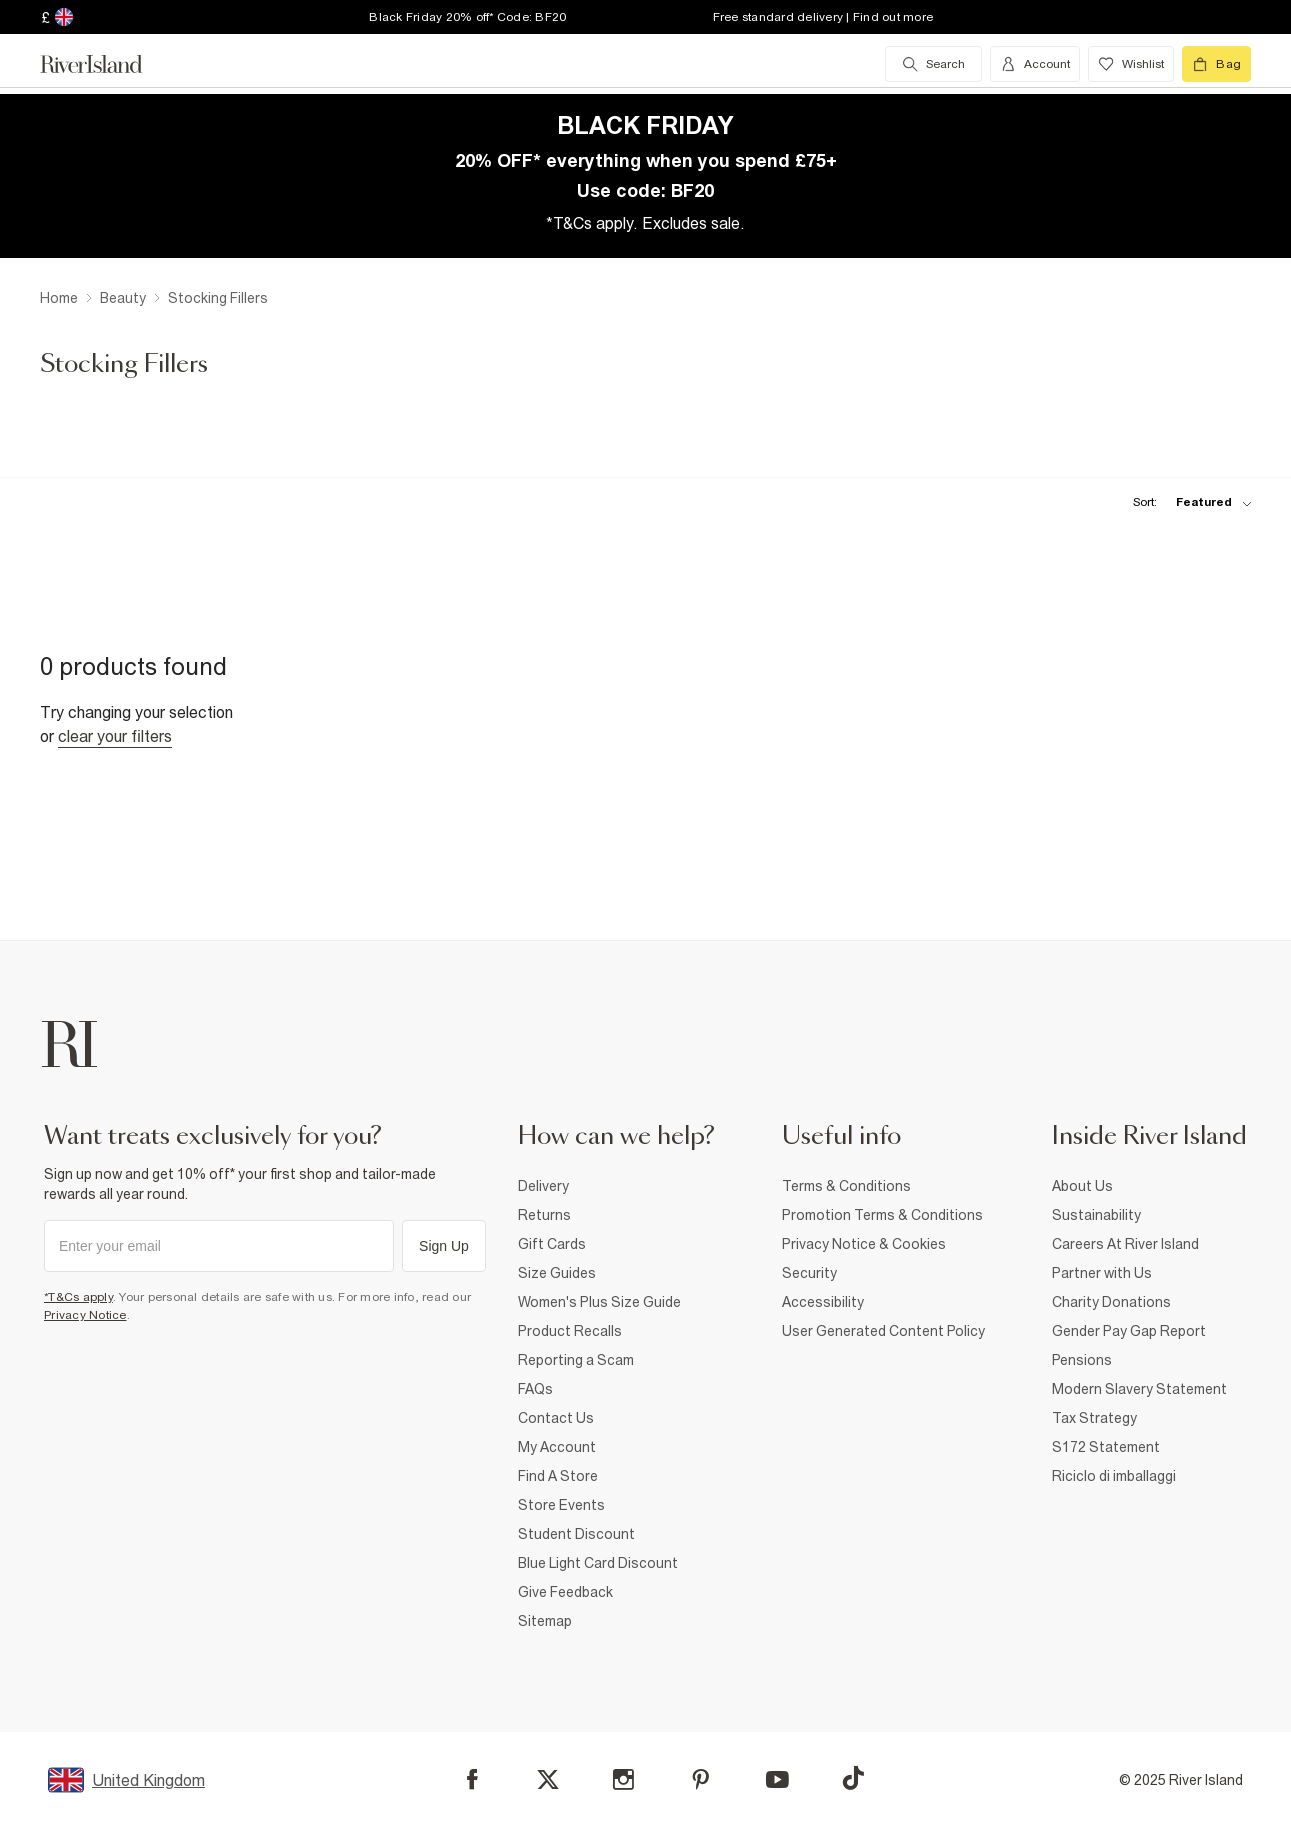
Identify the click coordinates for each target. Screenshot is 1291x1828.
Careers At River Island (1125, 1244)
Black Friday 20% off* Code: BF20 (467, 17)
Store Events (561, 1505)
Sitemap (545, 1621)
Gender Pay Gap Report (1129, 1331)
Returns (544, 1215)
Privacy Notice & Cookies (864, 1244)
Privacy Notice (85, 1315)
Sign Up (444, 1246)
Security (809, 1273)
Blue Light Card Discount (598, 1563)
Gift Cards (552, 1244)
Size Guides (557, 1273)
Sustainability (1096, 1215)
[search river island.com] (933, 64)
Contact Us (556, 1418)
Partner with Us (1102, 1273)
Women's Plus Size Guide (599, 1302)
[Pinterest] (700, 1779)
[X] (548, 1780)
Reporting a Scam (576, 1360)
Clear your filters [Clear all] (115, 736)
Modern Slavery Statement (1139, 1389)
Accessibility (823, 1302)
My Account (557, 1447)
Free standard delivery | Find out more (823, 17)
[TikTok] (853, 1778)
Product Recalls (570, 1331)
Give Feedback (565, 1592)
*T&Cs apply (78, 1297)
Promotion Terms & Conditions (882, 1215)
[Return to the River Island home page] (106, 64)
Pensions (1082, 1360)
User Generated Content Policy (883, 1331)
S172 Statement (1106, 1447)
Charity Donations (1111, 1302)
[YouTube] (777, 1779)
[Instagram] (623, 1779)
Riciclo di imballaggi (1114, 1476)
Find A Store (558, 1476)
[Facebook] (472, 1779)
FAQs (535, 1389)
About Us (1082, 1186)
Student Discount (576, 1534)
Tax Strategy (1094, 1418)
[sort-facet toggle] (1187, 502)
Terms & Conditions (846, 1186)
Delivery (543, 1186)
